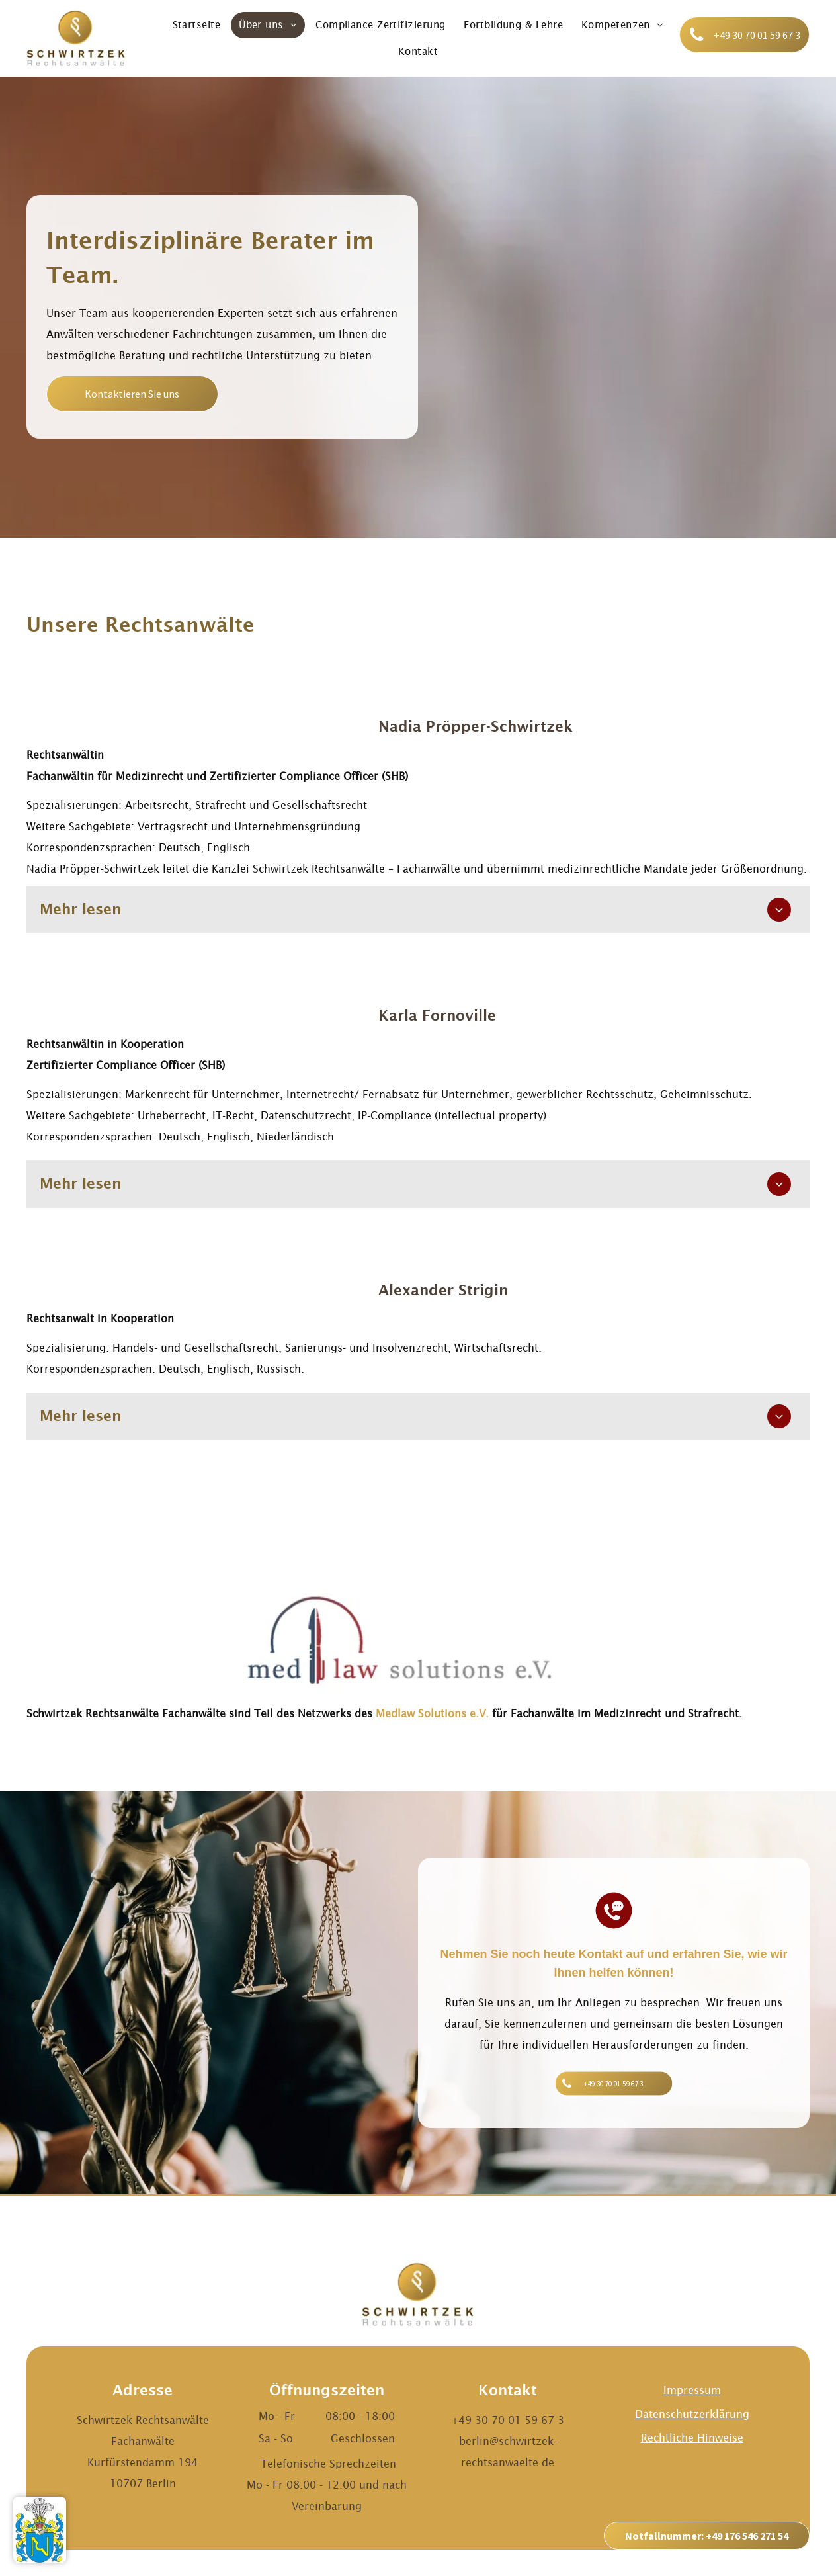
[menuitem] (196, 25)
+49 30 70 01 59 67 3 (508, 2420)
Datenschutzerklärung (692, 2414)
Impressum (692, 2390)
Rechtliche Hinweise (692, 2438)
